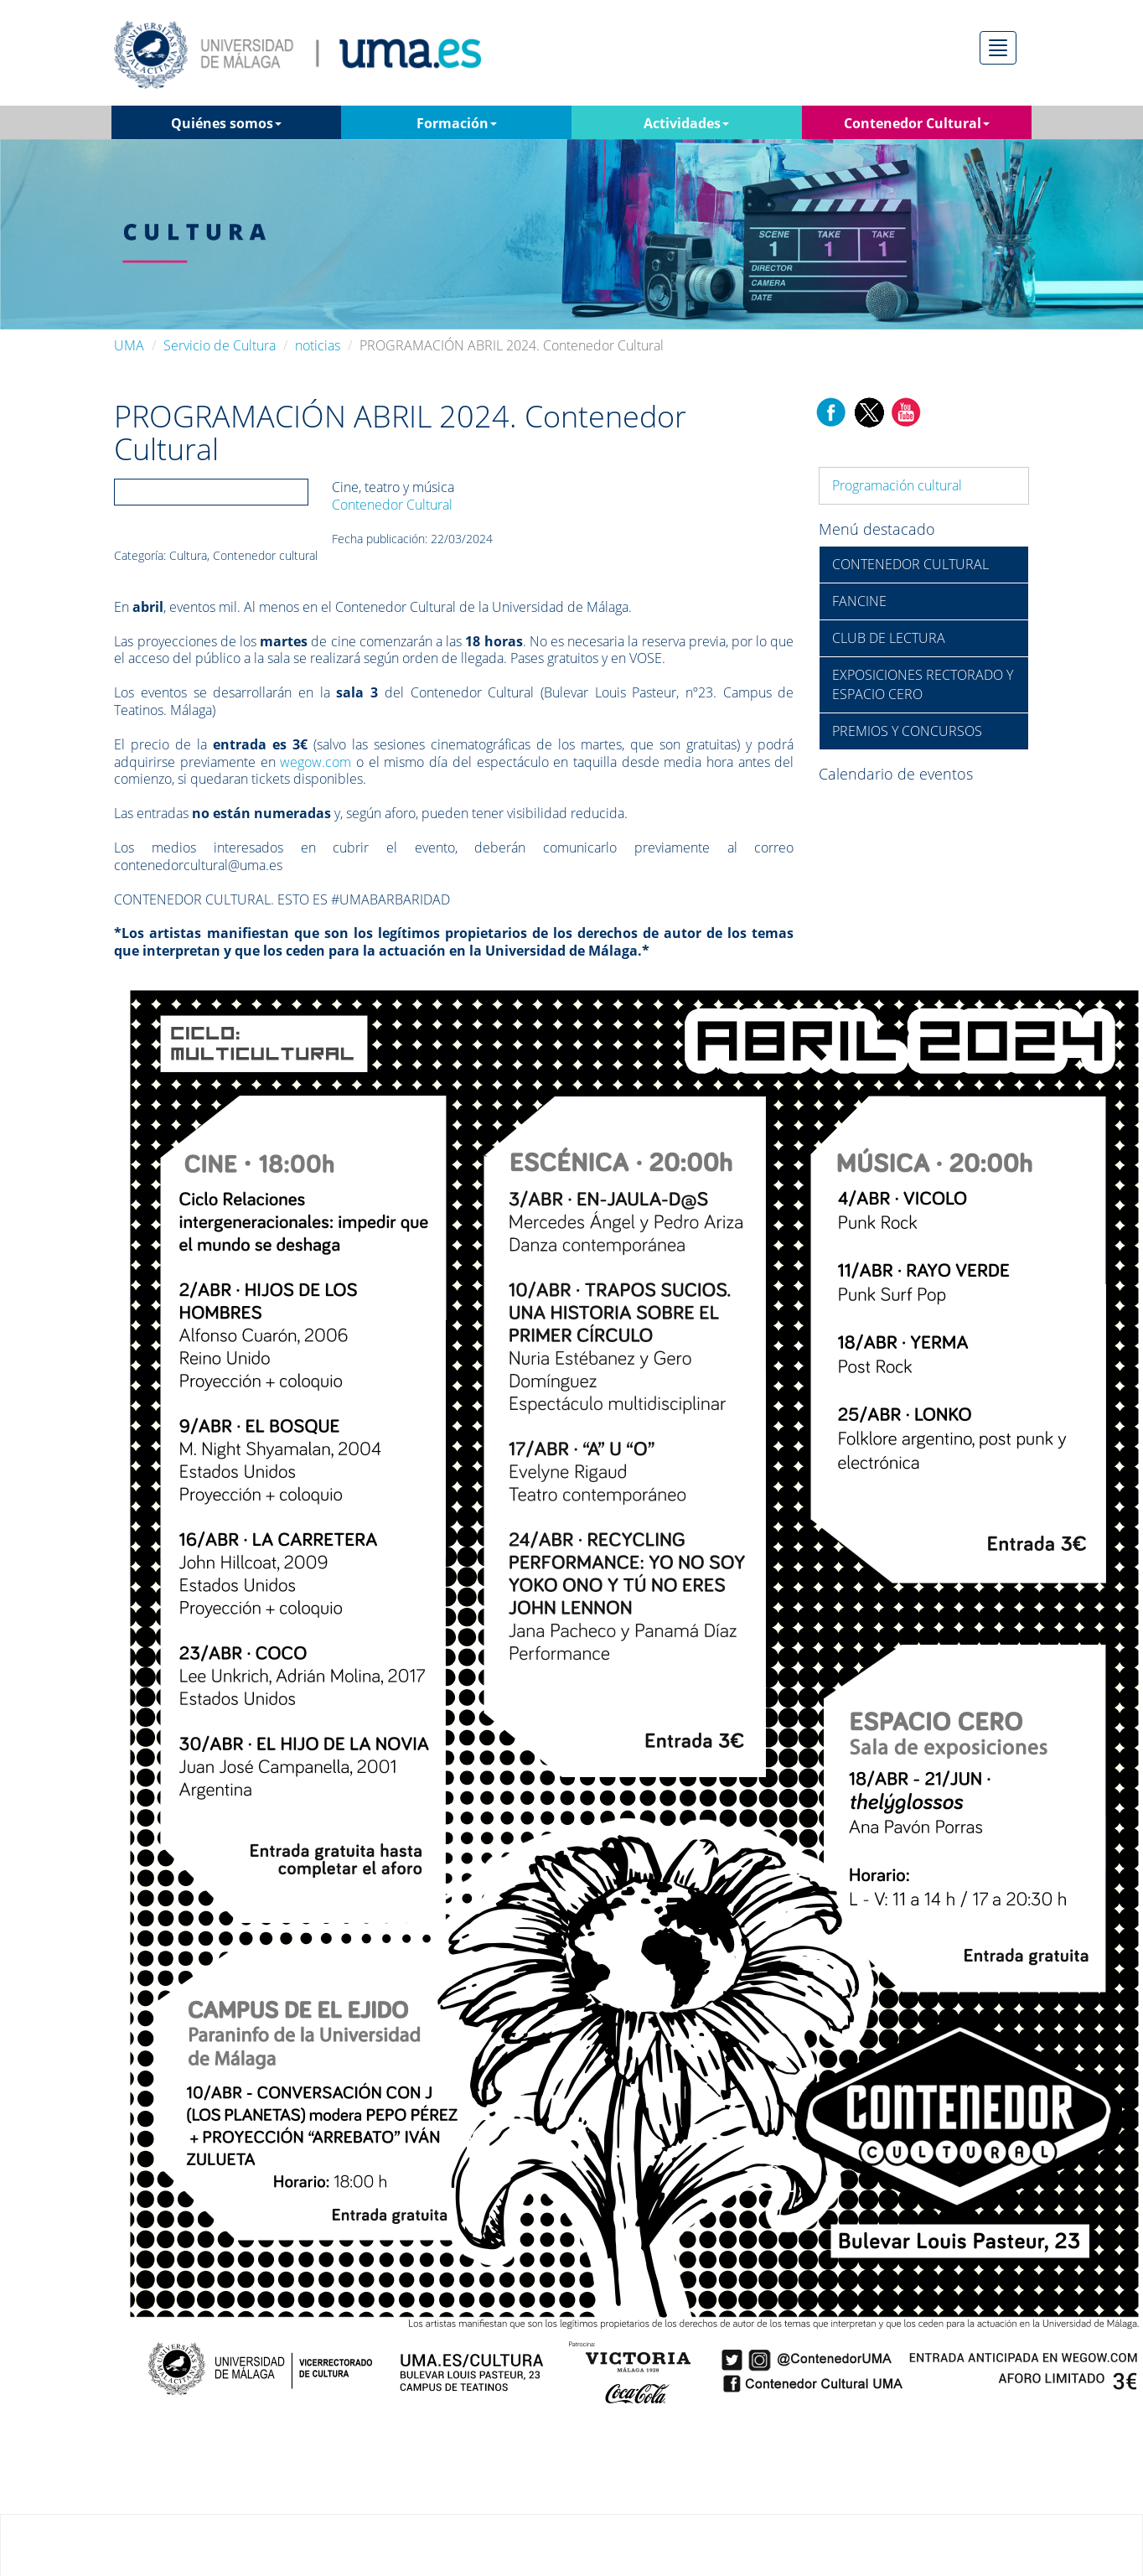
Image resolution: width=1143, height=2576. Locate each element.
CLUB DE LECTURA (888, 638)
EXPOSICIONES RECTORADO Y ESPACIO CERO (922, 684)
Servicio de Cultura (219, 345)
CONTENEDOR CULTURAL (910, 564)
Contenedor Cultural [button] (917, 123)
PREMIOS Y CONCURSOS (907, 731)
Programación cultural (897, 485)
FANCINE (859, 601)
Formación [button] (456, 123)
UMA (129, 345)
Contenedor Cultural (392, 504)
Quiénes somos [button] (226, 123)
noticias (317, 345)
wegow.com (315, 762)
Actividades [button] (686, 123)
